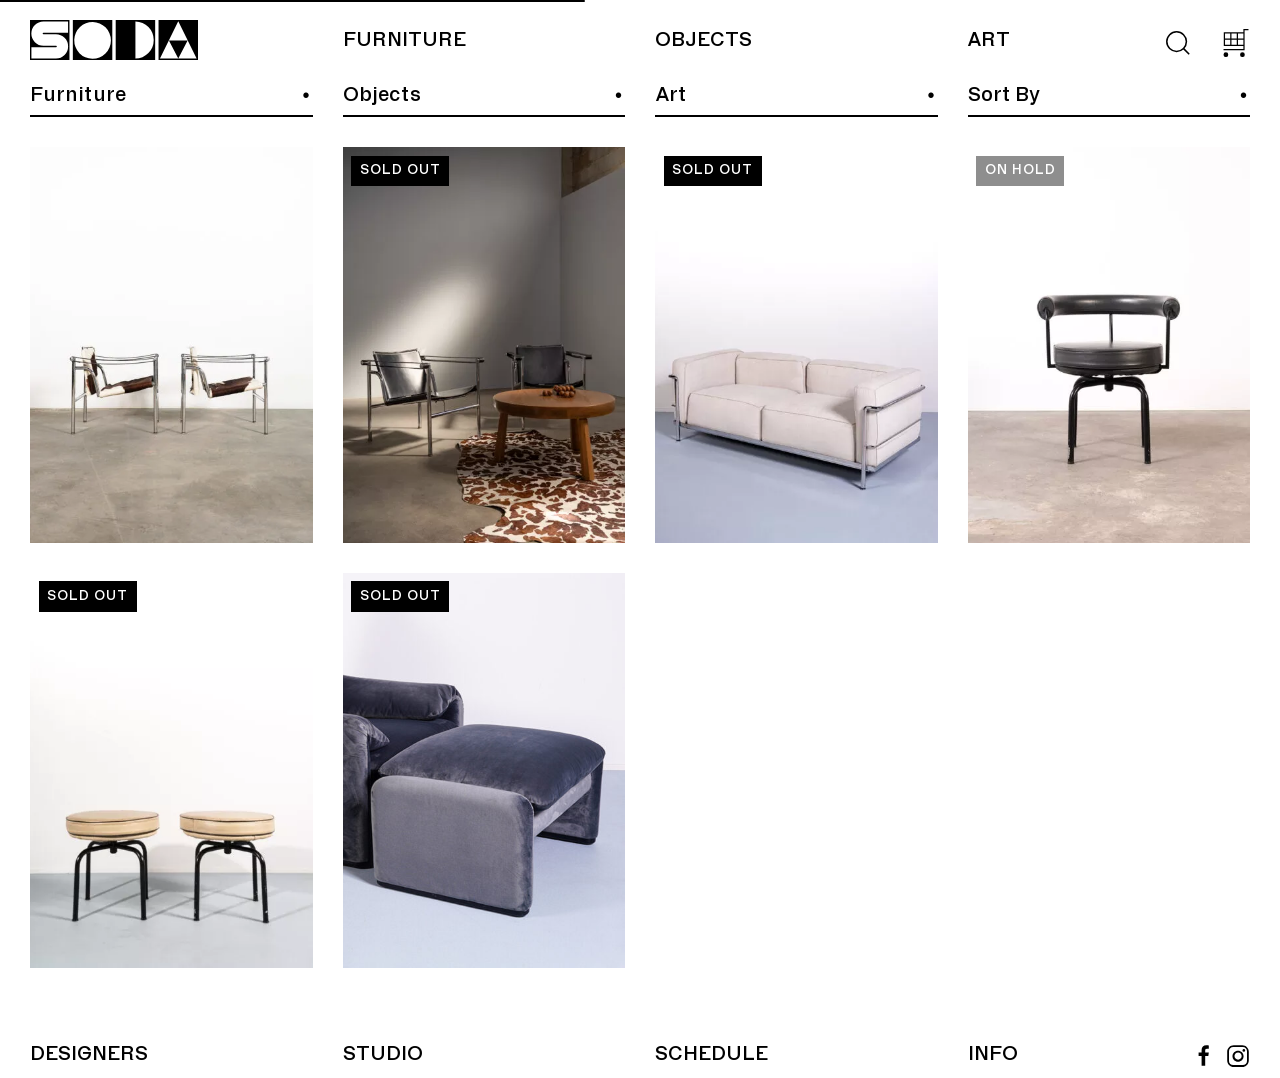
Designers (89, 1054)
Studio (383, 1054)
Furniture (404, 40)
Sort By (1004, 95)
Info (993, 1054)
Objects (703, 40)
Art (988, 40)
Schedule (711, 1054)
